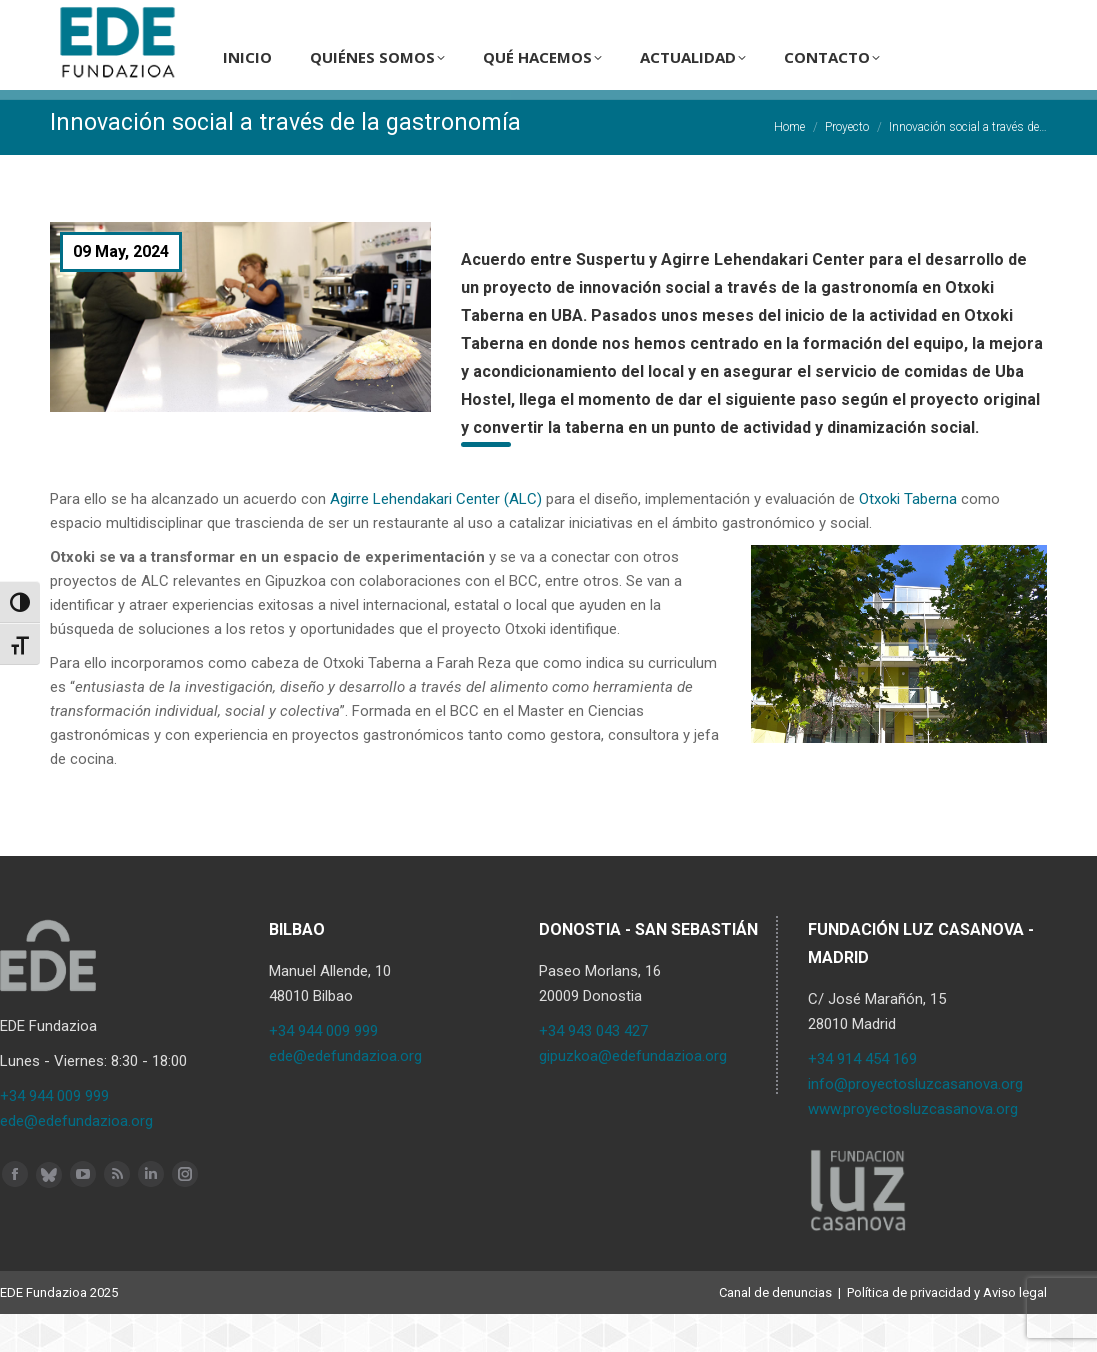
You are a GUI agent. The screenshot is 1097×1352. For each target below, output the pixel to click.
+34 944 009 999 (54, 1134)
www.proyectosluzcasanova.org (913, 1147)
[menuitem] (897, 19)
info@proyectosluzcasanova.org (915, 1122)
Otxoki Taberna (908, 537)
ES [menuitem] (897, 19)
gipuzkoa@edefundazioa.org (633, 1094)
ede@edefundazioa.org (76, 1159)
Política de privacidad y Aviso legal (947, 1330)
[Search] (800, 19)
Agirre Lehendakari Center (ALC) (436, 537)
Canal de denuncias (775, 1330)
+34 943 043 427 (593, 1069)
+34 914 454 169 (862, 1097)
